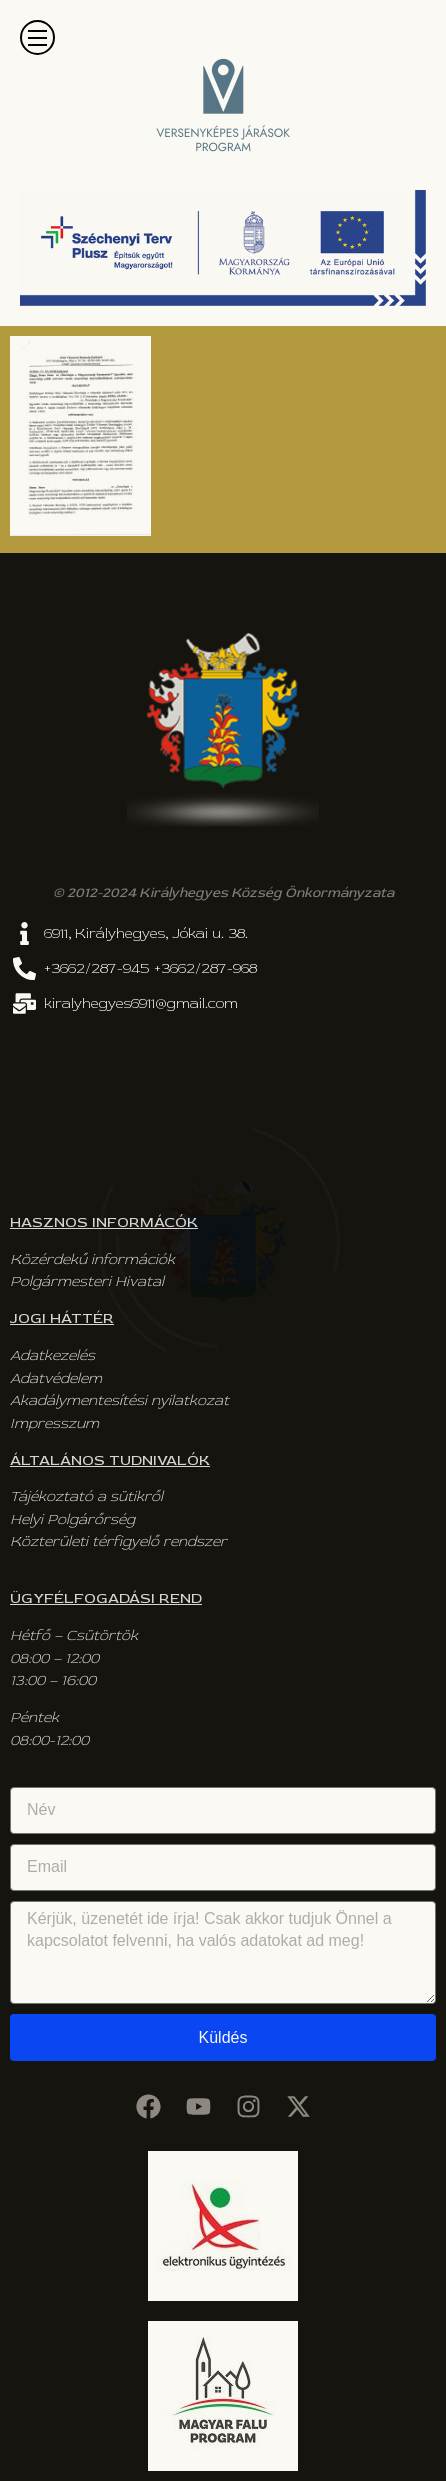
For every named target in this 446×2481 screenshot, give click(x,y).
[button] (37, 37)
